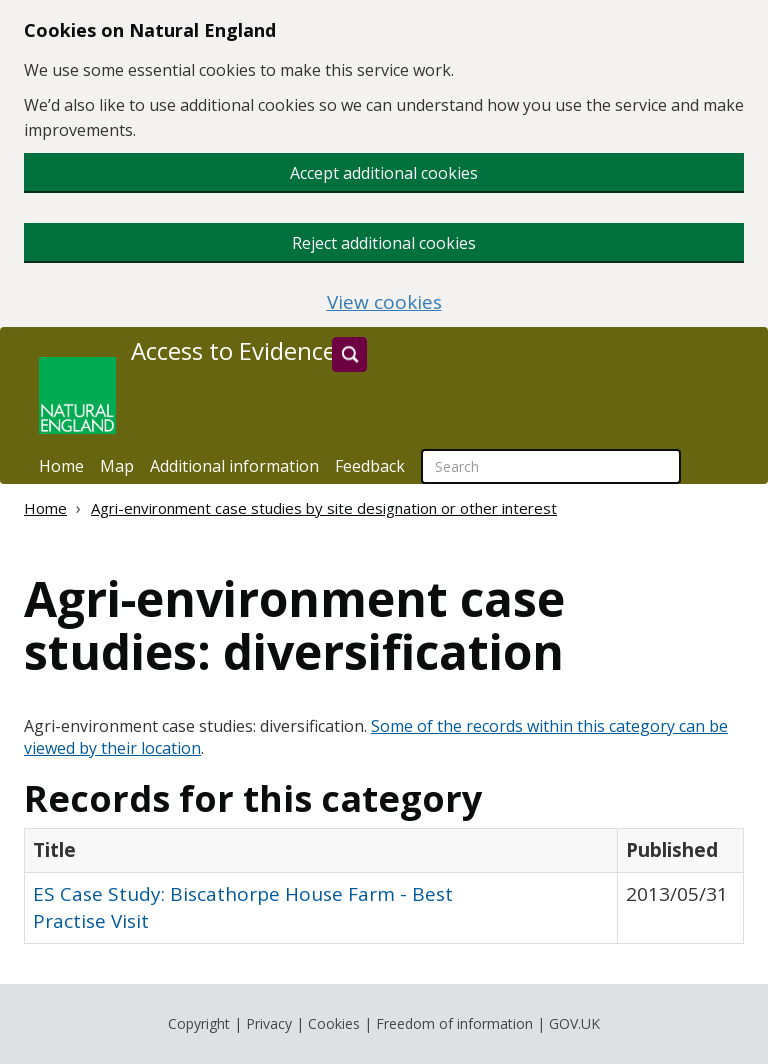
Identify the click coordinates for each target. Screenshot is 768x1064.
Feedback (370, 466)
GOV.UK (574, 1023)
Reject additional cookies (384, 243)
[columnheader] (321, 850)
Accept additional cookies (384, 173)
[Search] (349, 354)
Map (117, 466)
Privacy (269, 1023)
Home (61, 466)
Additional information (234, 466)
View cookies (384, 302)
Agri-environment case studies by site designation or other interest (324, 508)
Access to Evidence (233, 351)
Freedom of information (454, 1023)
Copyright (199, 1023)
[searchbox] (551, 466)
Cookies (334, 1023)
